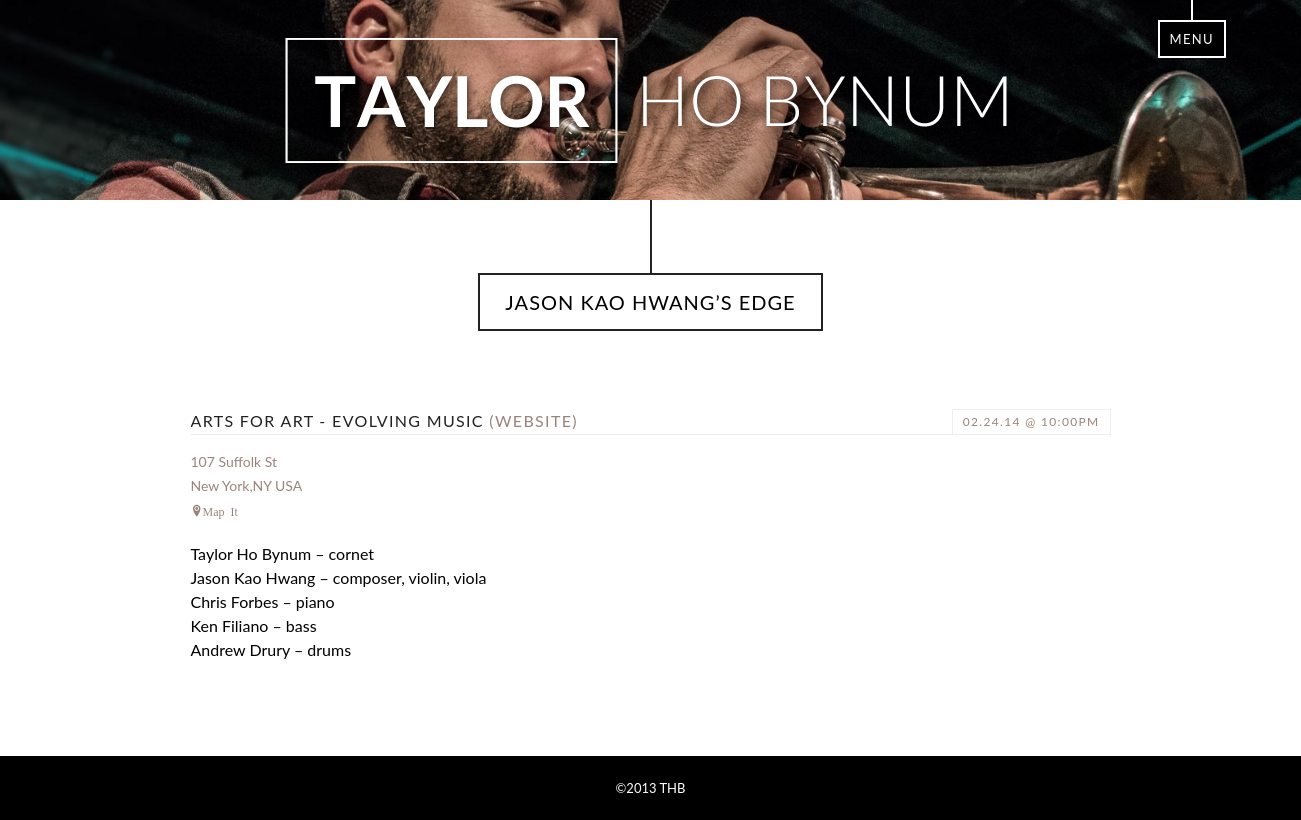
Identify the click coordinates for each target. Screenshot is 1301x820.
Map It (220, 511)
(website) (533, 420)
